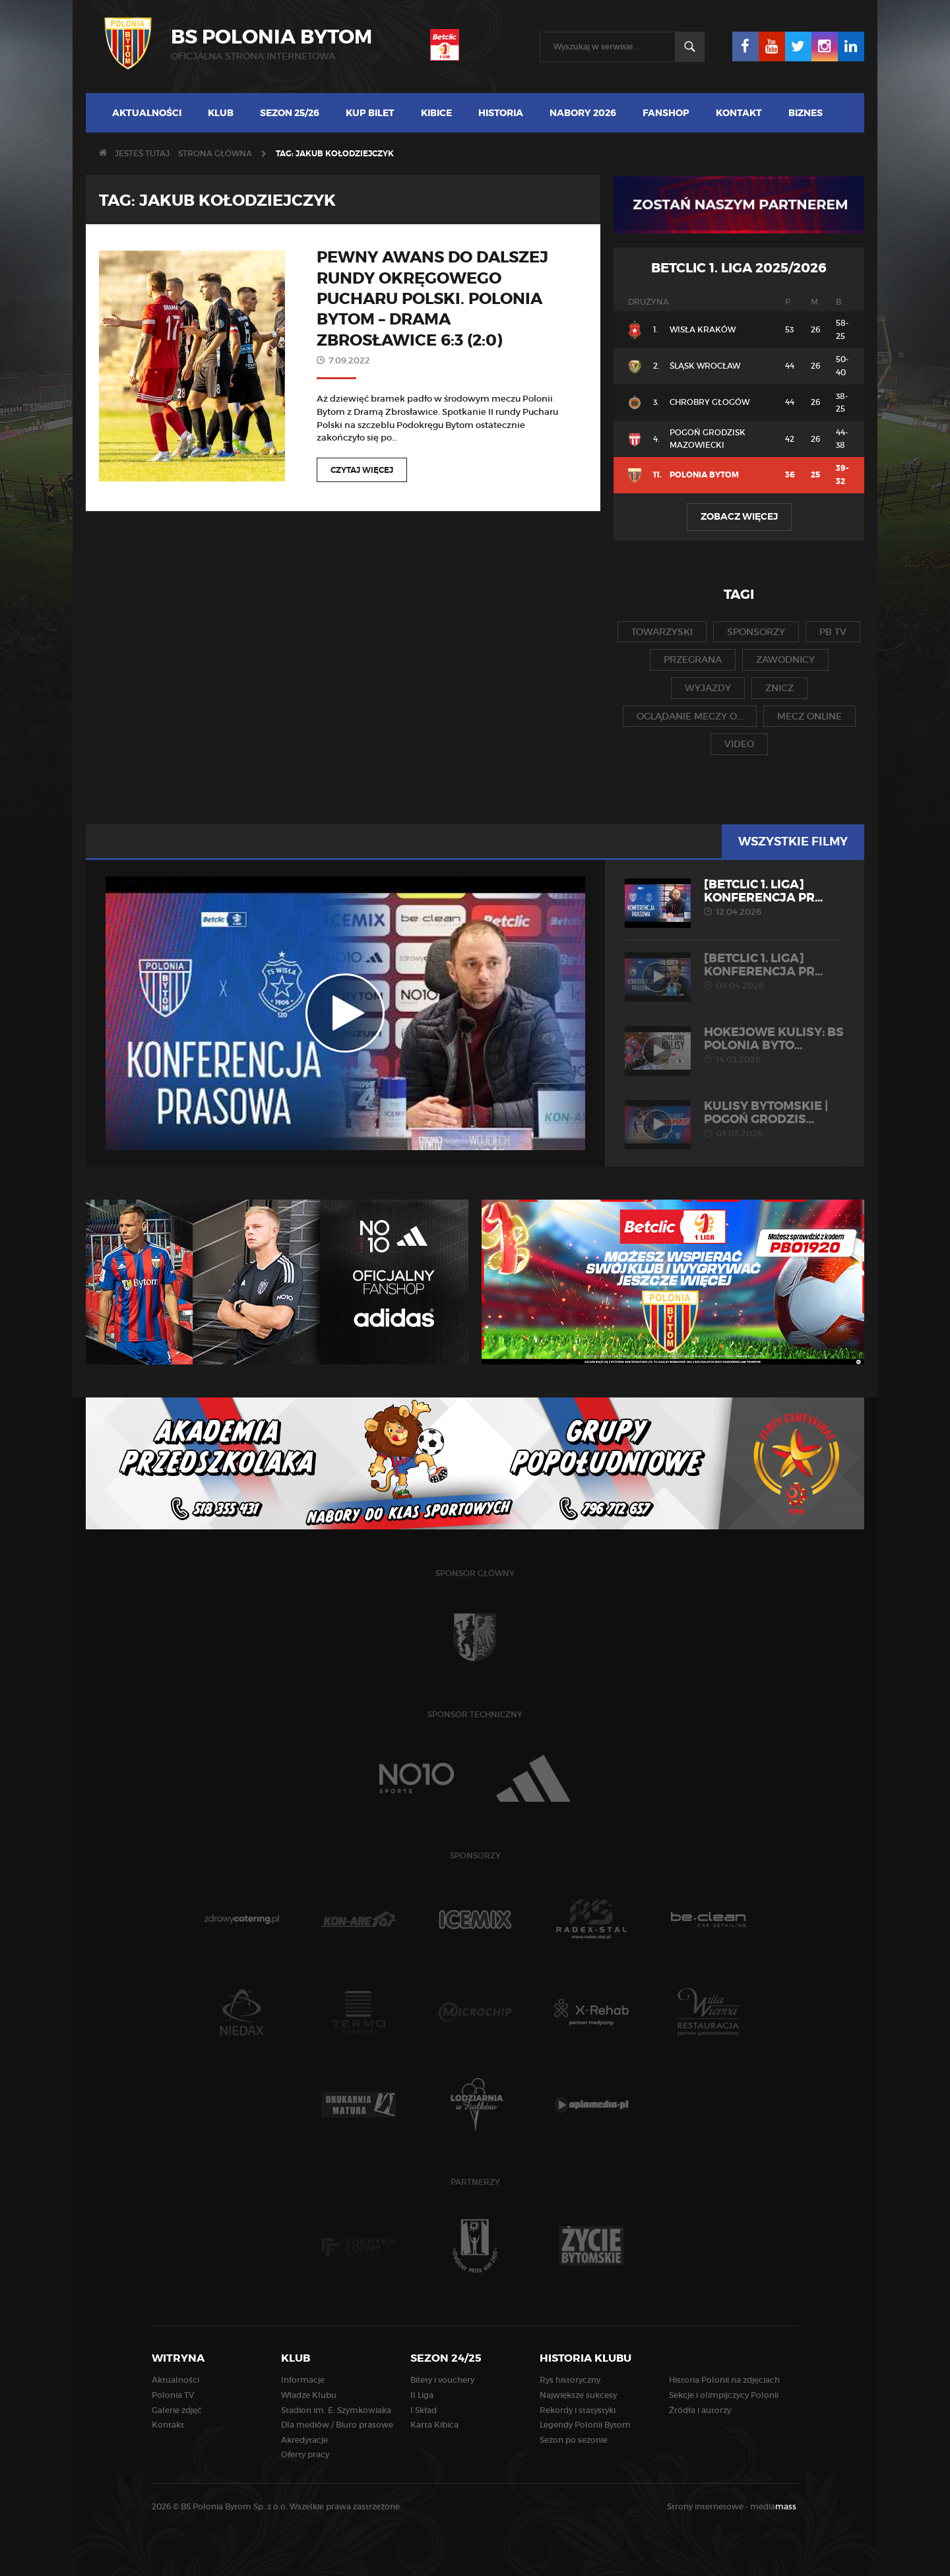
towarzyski (662, 632)
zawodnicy (785, 659)
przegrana (693, 659)
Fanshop (666, 113)
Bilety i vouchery (442, 2380)
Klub (221, 113)
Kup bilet (370, 113)
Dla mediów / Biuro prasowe (337, 2425)
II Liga (421, 2395)
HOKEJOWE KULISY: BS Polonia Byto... (734, 1045)
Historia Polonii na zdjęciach (724, 2380)
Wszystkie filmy (793, 841)
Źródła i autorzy (700, 2410)
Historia (500, 113)
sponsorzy (756, 632)
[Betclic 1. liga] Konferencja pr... (734, 897)
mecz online (809, 716)
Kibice (436, 113)
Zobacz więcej (739, 516)
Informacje (303, 2380)
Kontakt (739, 113)
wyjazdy (708, 688)
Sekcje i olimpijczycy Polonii (723, 2395)
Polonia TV (173, 2395)
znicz (779, 688)
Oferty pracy (305, 2454)
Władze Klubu (308, 2395)
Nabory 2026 (583, 113)
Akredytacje (304, 2440)
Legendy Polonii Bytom (585, 2425)
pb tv (832, 632)
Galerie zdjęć (177, 2410)
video (739, 744)
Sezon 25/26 (289, 113)
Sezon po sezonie (574, 2440)
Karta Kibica (434, 2425)
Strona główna (215, 153)
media (774, 2506)
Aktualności (146, 113)
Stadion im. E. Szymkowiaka (336, 2410)
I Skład (423, 2410)
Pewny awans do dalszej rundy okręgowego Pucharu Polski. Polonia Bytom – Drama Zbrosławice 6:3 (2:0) (432, 298)
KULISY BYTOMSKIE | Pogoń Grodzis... (734, 1119)
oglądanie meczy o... (690, 716)
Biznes (805, 113)
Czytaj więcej (362, 470)
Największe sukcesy (578, 2395)
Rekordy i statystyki (578, 2410)
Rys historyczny (570, 2380)
